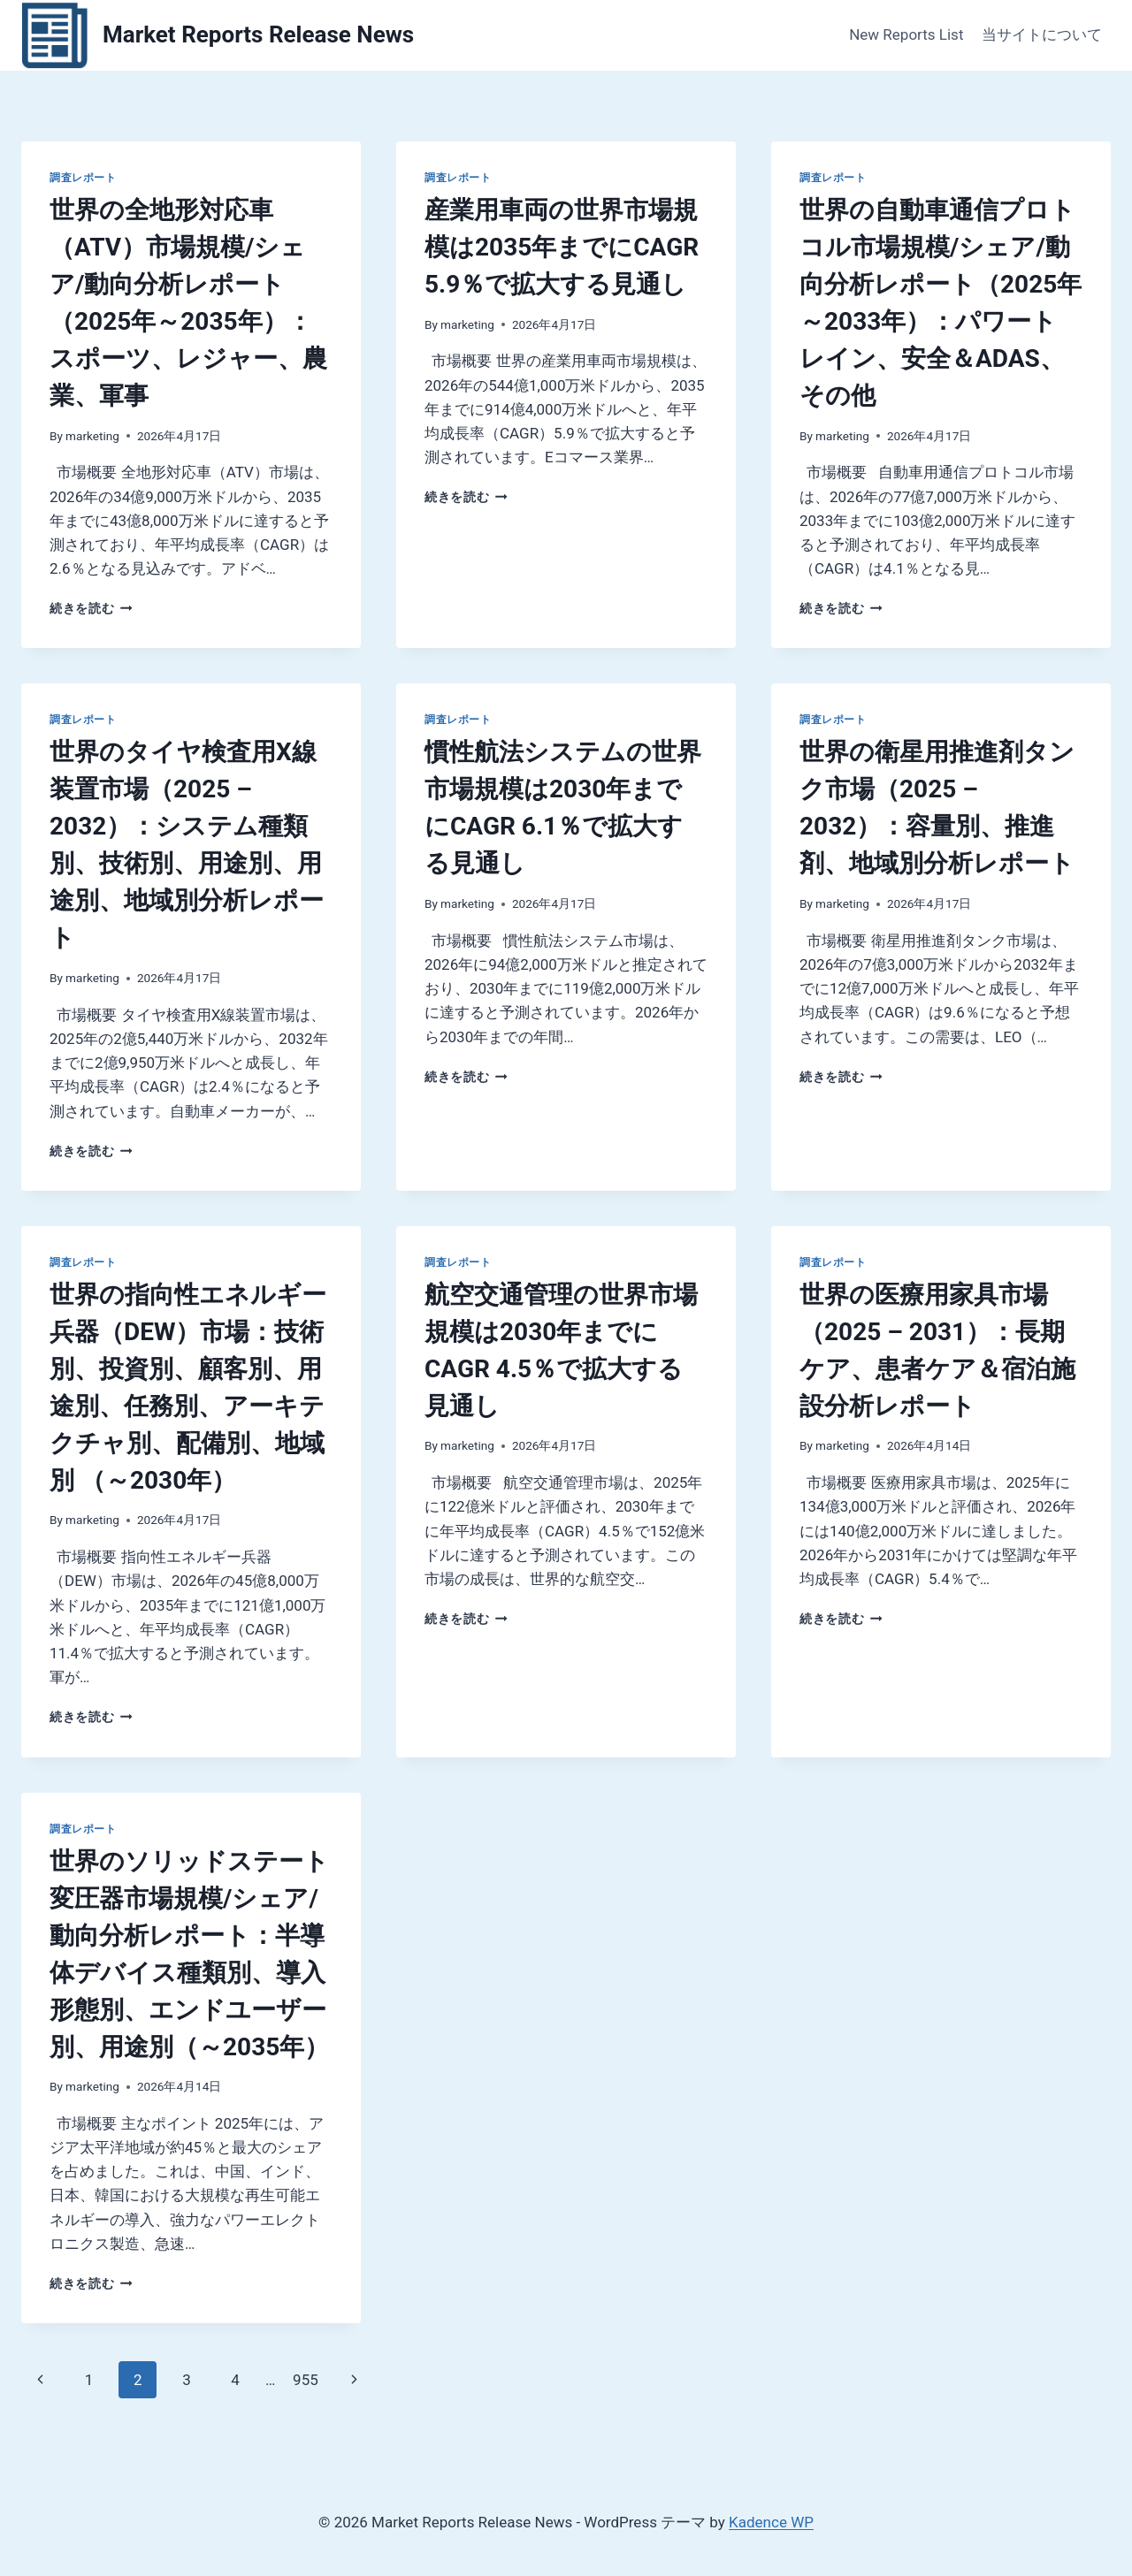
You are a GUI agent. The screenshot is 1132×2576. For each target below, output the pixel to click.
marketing (92, 436)
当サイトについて (1042, 34)
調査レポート (83, 177)
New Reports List (906, 34)
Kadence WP (771, 2522)
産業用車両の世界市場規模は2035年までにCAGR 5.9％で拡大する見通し (561, 247)
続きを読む (91, 608)
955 (305, 2380)
